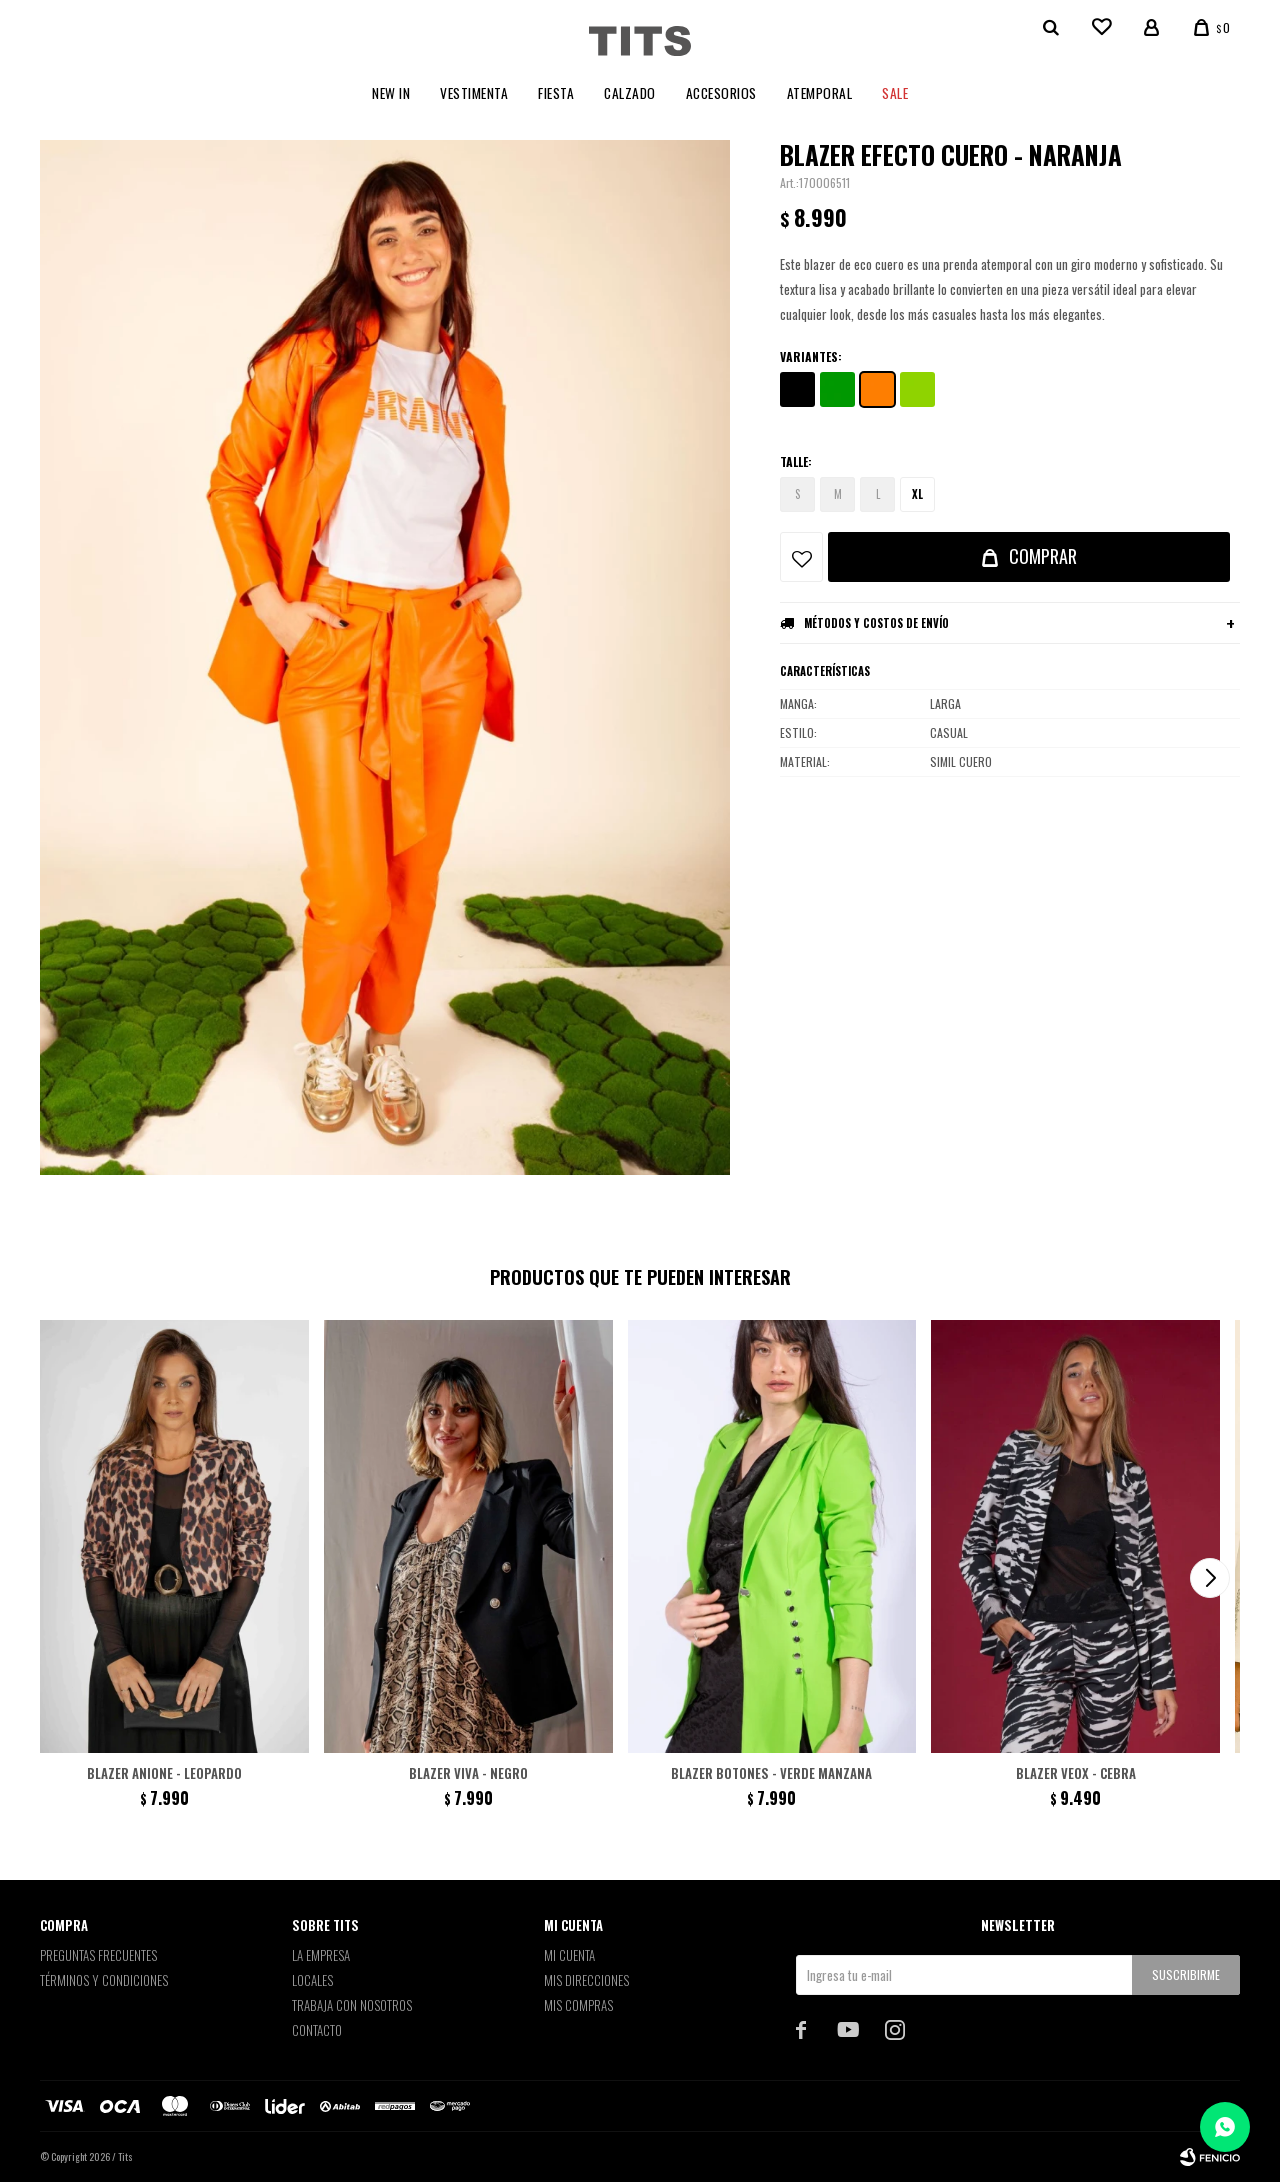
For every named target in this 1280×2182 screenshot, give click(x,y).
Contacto (317, 2030)
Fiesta (556, 93)
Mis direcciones (586, 1980)
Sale (895, 93)
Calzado (630, 93)
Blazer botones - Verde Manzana (771, 1773)
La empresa (321, 1955)
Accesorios (721, 93)
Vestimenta (474, 93)
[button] (1210, 1578)
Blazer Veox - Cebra (1076, 1773)
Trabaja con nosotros (352, 2005)
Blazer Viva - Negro (468, 1773)
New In (391, 93)
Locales (312, 1980)
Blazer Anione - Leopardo (164, 1773)
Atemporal (820, 93)
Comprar (1043, 556)
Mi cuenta (569, 1955)
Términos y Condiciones (104, 1980)
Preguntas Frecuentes (98, 1955)
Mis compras (578, 2005)
